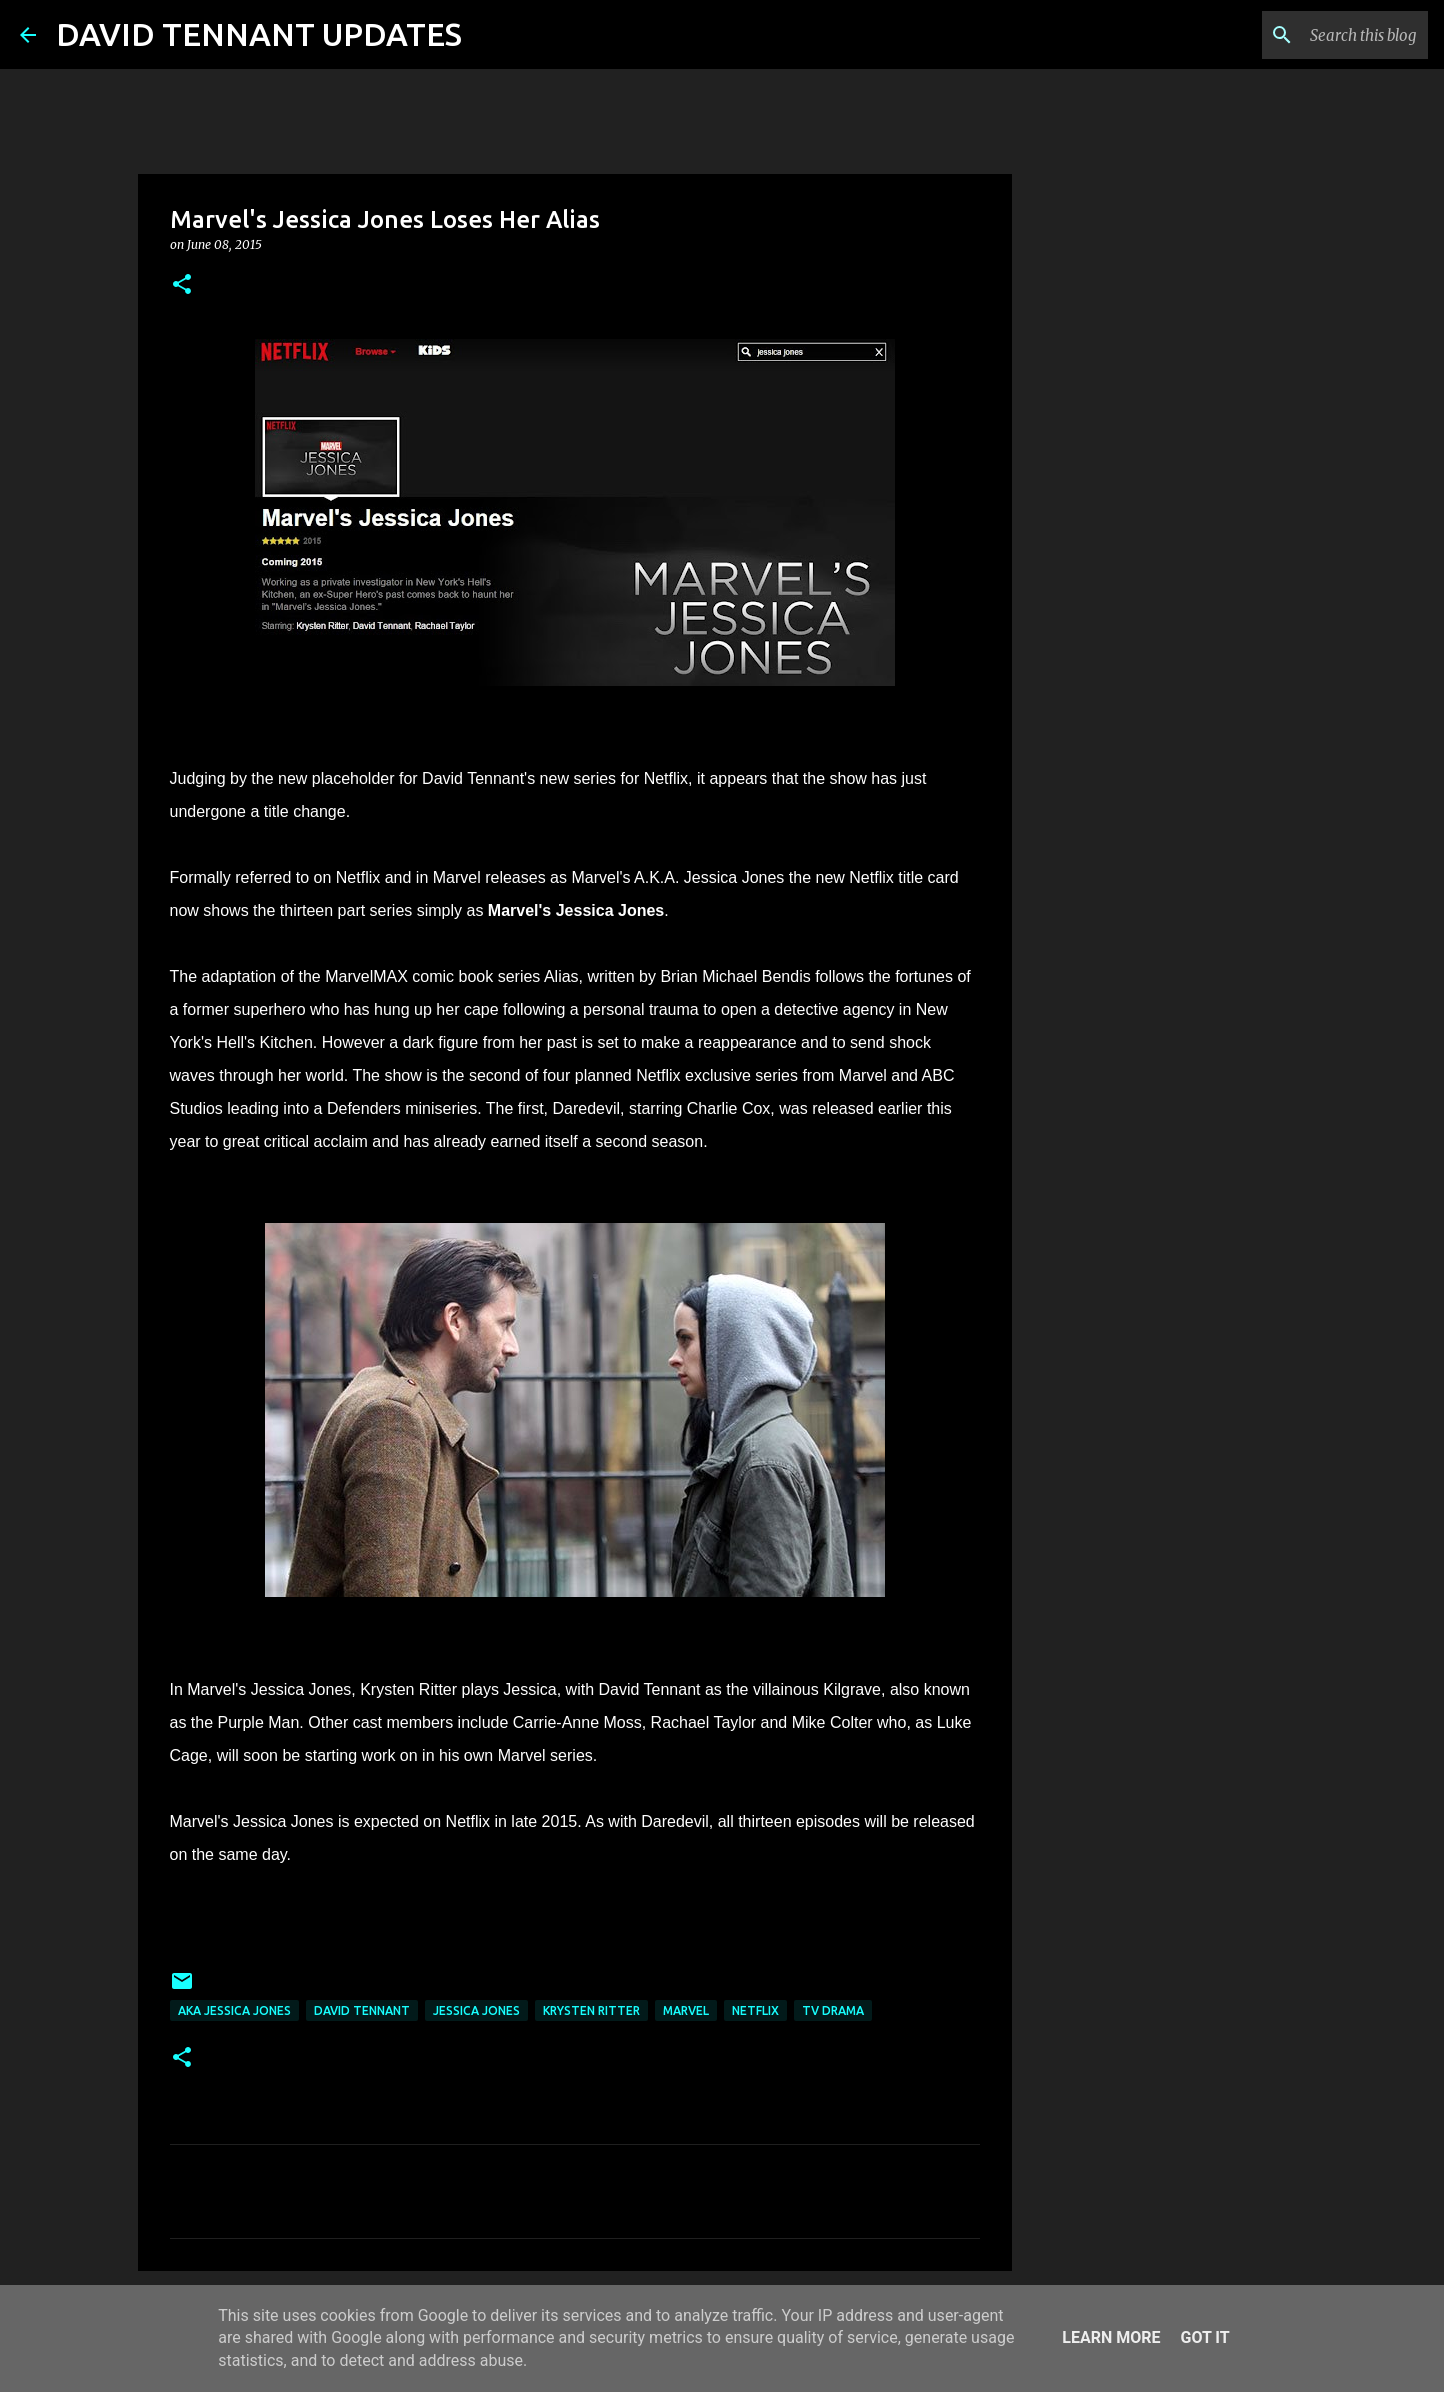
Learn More (1111, 2337)
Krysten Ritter (591, 2010)
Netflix (755, 2010)
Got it (1204, 2337)
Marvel (686, 2010)
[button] (182, 285)
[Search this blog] (1323, 35)
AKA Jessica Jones (234, 2010)
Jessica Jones (476, 2010)
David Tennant (362, 2010)
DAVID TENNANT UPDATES (259, 34)
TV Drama (833, 2010)
